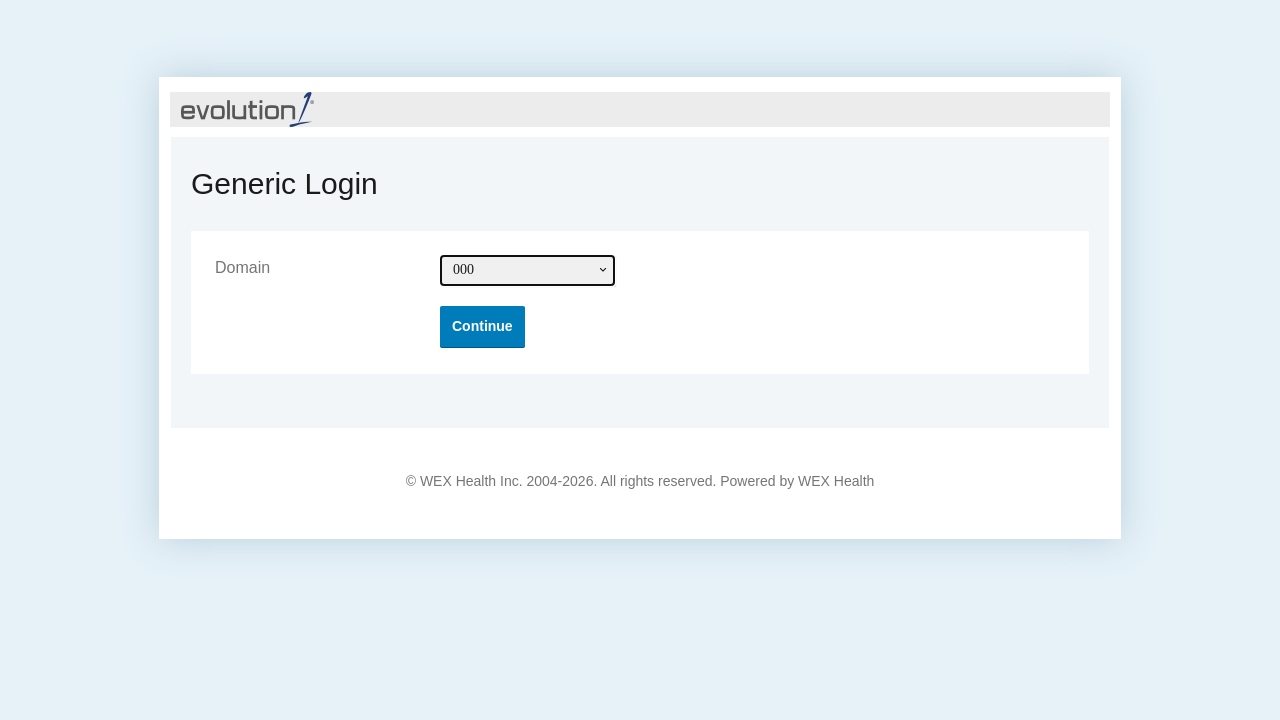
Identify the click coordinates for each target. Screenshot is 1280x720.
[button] (482, 326)
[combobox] (527, 270)
